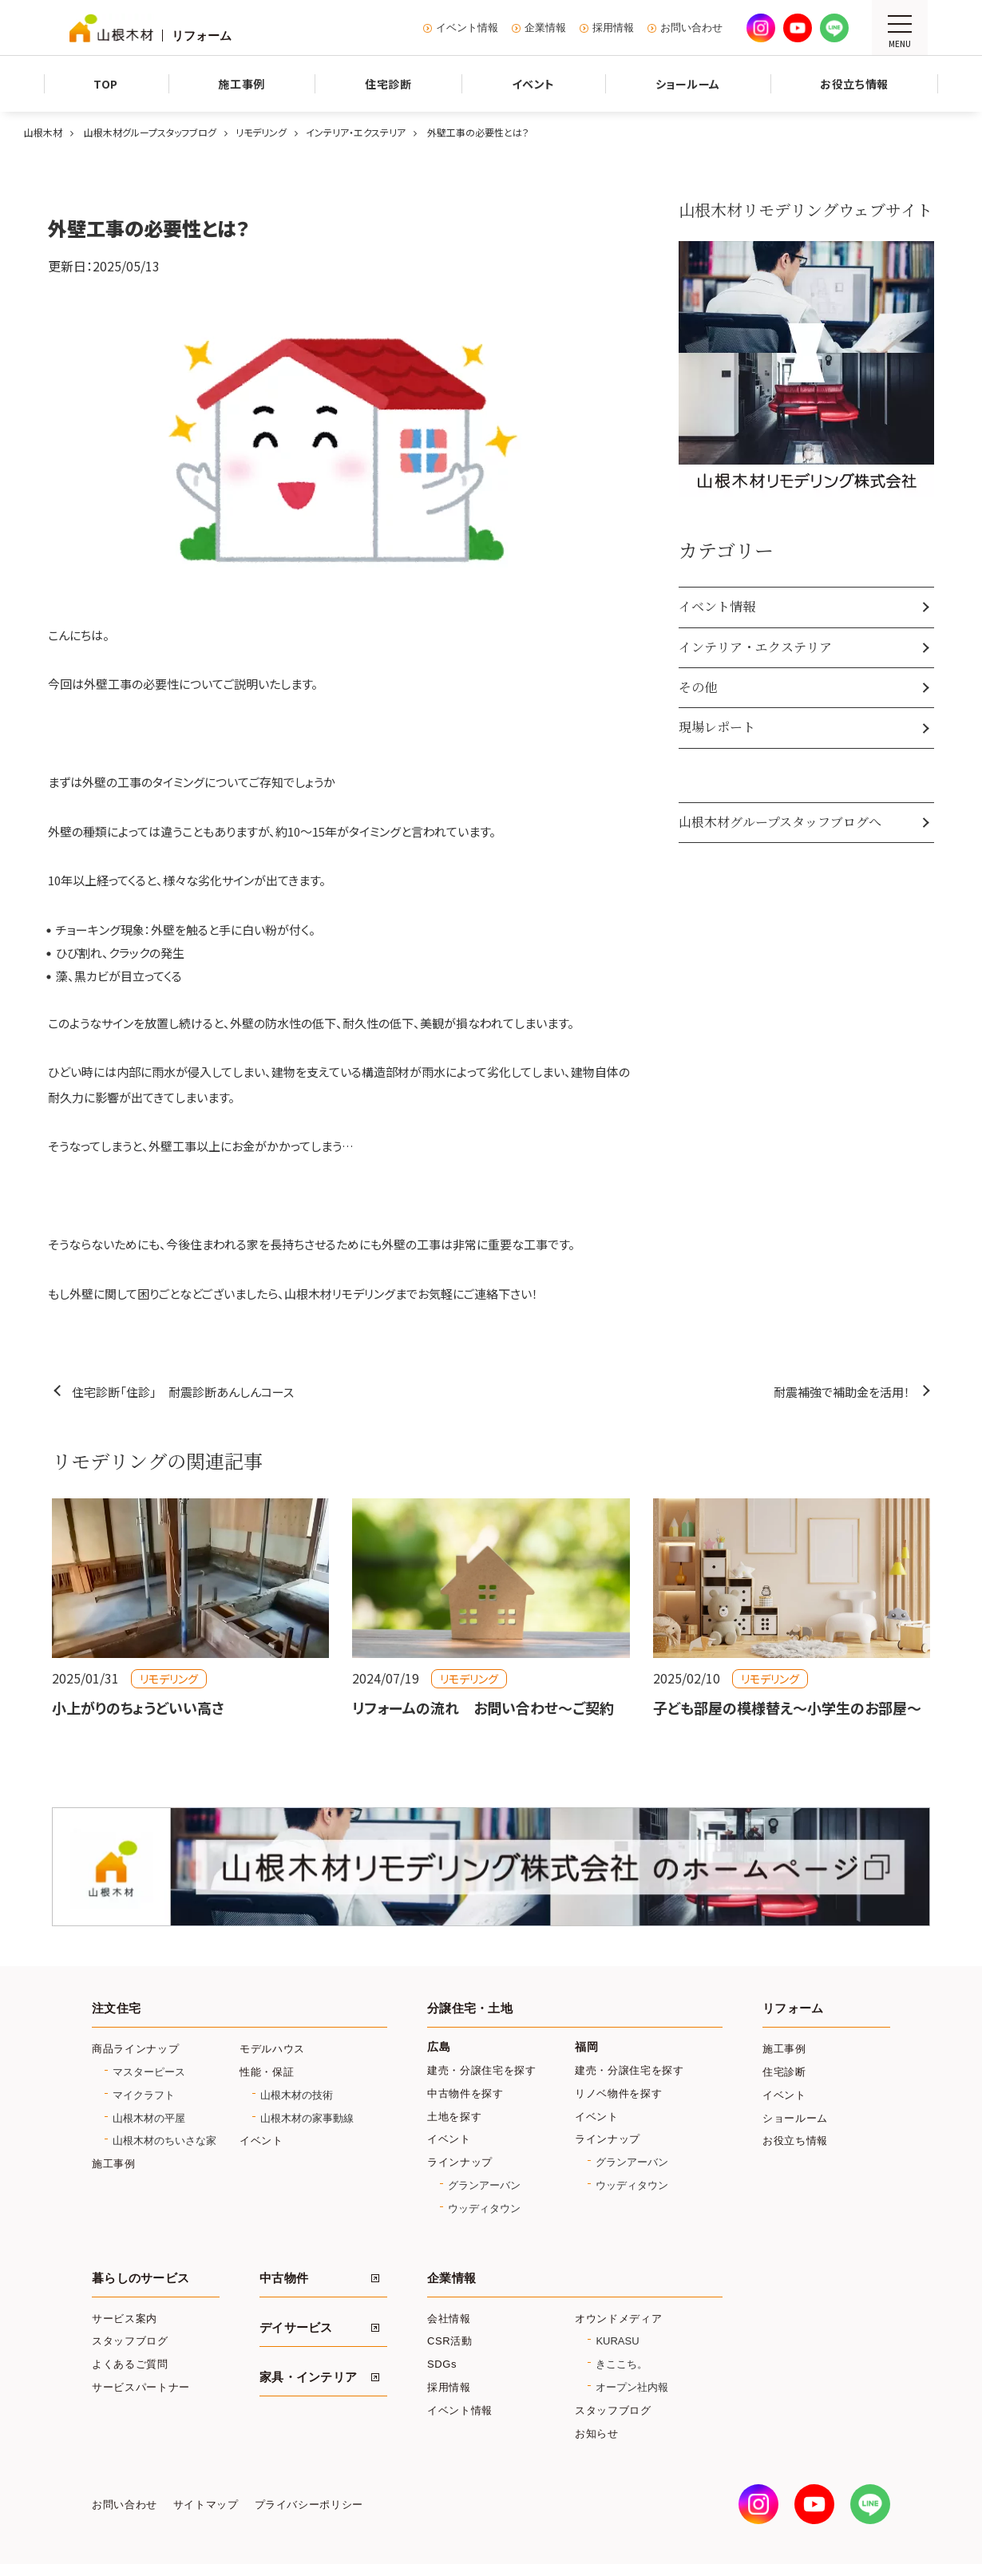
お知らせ (597, 2433)
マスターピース (149, 2072)
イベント (261, 2141)
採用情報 (613, 28)
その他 (698, 687)
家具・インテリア (308, 2377)
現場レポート (717, 727)
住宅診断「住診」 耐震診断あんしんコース (183, 1391)
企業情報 (545, 28)
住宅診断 (784, 2072)
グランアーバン (484, 2185)
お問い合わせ (691, 28)
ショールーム (795, 2118)
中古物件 (283, 2278)
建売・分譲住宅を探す (482, 2070)
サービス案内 (124, 2319)
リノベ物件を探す (618, 2093)
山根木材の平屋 (149, 2118)
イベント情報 (467, 28)
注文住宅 (116, 2008)
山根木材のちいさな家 (164, 2141)
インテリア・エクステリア (755, 647)
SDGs (442, 2364)
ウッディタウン (484, 2208)
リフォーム (792, 2008)
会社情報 (449, 2319)
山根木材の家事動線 (307, 2118)
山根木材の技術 (296, 2095)
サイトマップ (206, 2505)
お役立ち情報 (795, 2141)
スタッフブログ (130, 2341)
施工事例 (114, 2164)
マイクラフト (144, 2095)
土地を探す (454, 2117)
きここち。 (621, 2364)
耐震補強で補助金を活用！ (842, 1391)
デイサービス (296, 2327)
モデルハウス (272, 2049)
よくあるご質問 (130, 2364)
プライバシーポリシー (309, 2505)
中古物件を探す (465, 2093)
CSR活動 (450, 2341)
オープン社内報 (632, 2387)
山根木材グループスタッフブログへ (780, 822)
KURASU (617, 2341)
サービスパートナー (141, 2387)
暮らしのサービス (140, 2278)
